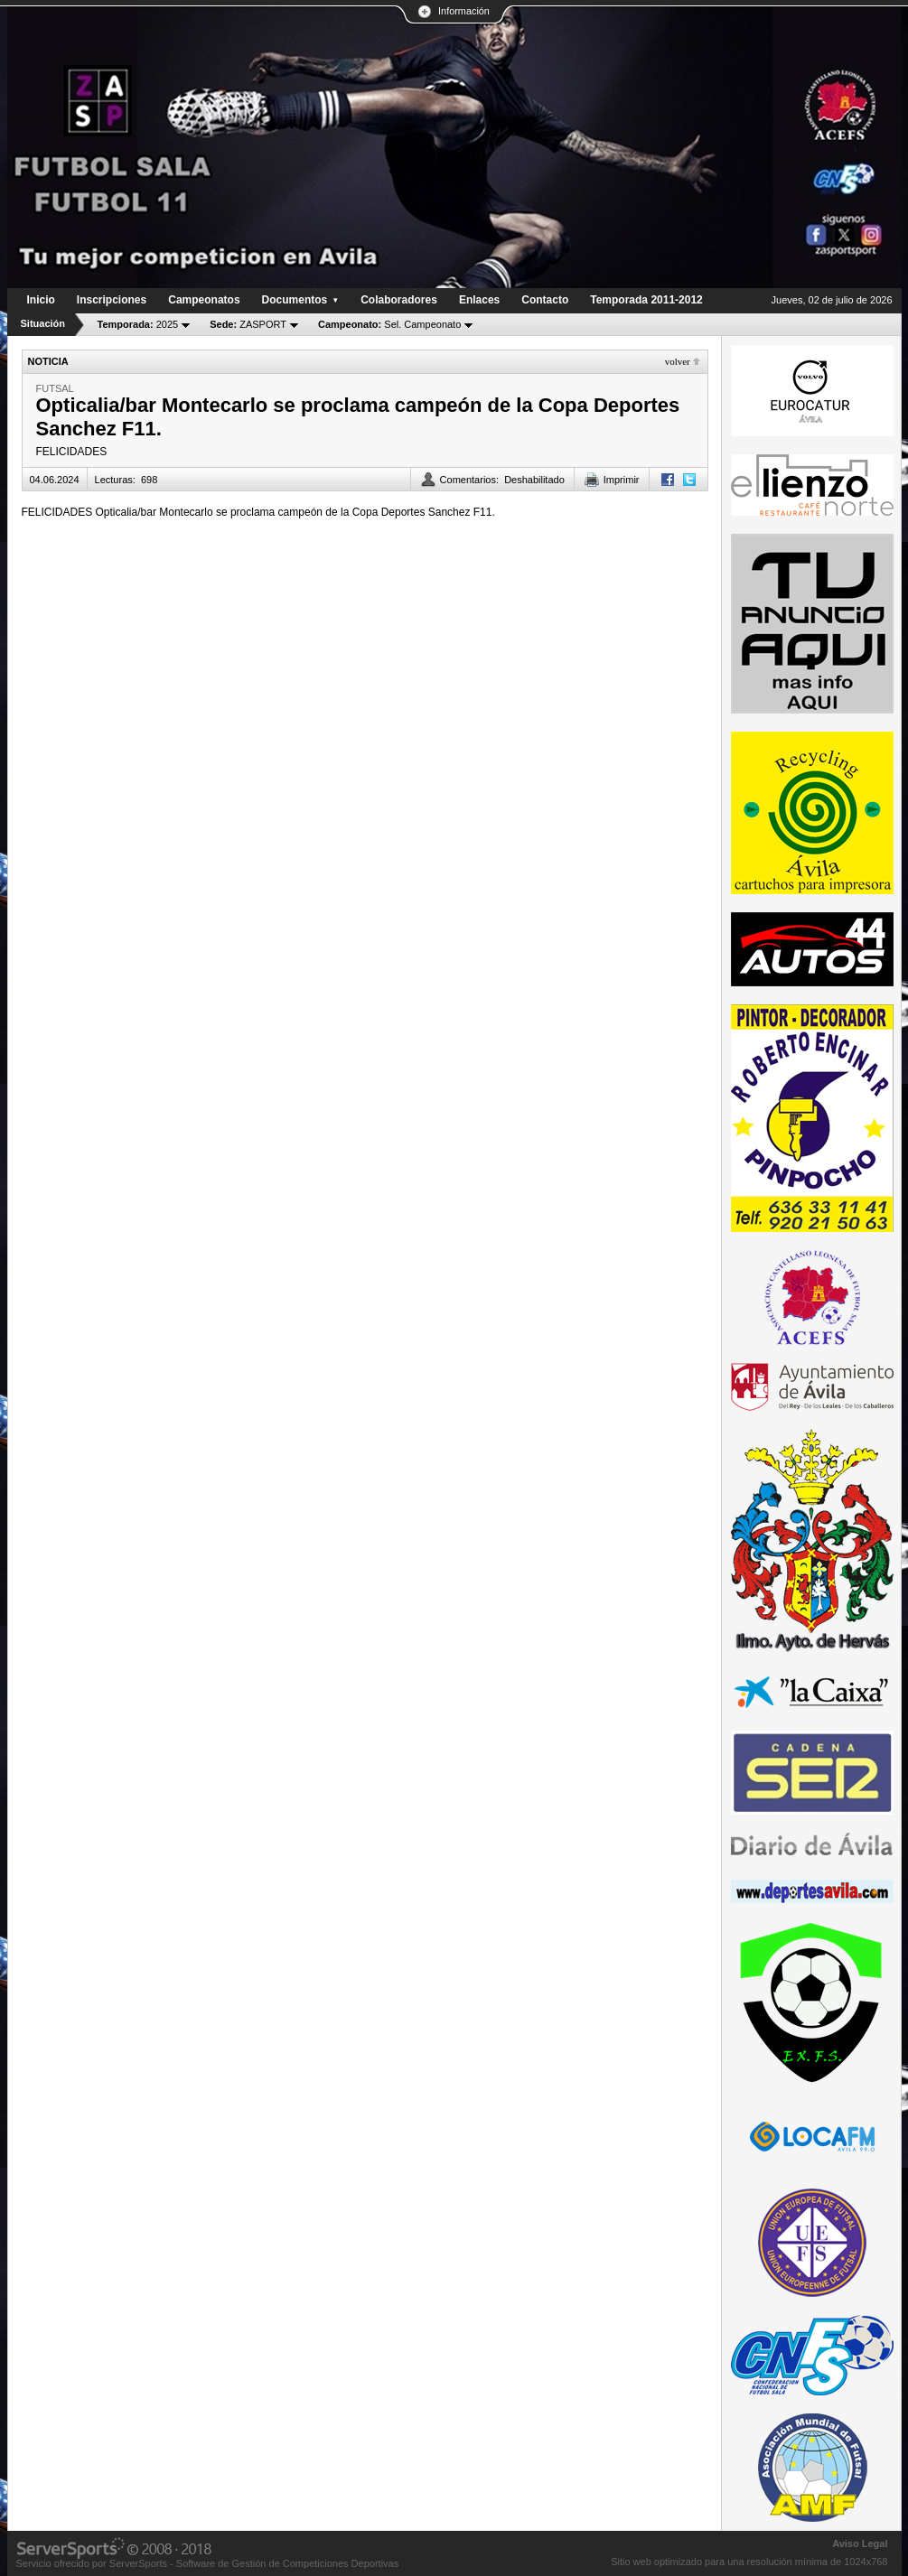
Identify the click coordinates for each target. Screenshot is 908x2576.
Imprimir (622, 479)
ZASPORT (248, 324)
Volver (677, 361)
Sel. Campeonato (389, 324)
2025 (138, 324)
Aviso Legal (859, 2543)
